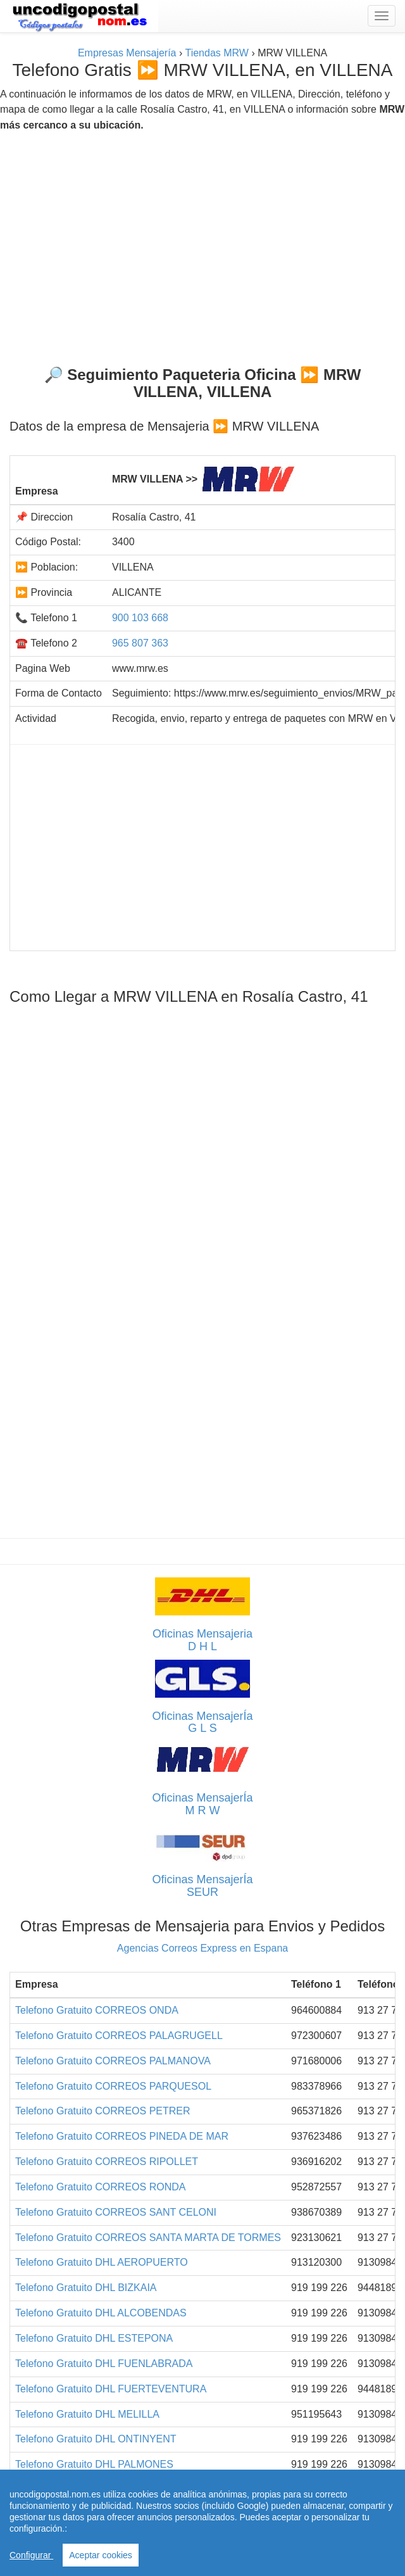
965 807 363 (140, 643)
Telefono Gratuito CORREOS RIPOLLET (106, 2161)
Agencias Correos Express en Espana (202, 1948)
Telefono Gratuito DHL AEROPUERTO (101, 2262)
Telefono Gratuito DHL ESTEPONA (94, 2338)
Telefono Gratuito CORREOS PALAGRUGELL (119, 2035)
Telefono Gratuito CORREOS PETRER (102, 2111)
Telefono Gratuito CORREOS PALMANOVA (113, 2060)
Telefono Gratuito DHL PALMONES (94, 2464)
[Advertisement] (202, 243)
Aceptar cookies (100, 2555)
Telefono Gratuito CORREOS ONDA (96, 2010)
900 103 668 (140, 617)
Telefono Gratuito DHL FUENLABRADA (103, 2363)
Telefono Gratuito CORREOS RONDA (100, 2186)
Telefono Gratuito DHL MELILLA (87, 2414)
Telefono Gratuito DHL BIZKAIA (86, 2287)
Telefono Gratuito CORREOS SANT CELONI (115, 2212)
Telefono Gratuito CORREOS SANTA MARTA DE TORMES (148, 2237)
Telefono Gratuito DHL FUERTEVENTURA (110, 2388)
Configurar (31, 2555)
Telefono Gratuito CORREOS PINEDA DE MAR (121, 2136)
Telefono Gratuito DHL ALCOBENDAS (101, 2313)
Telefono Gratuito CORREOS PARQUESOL (113, 2086)
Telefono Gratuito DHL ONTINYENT (96, 2439)
